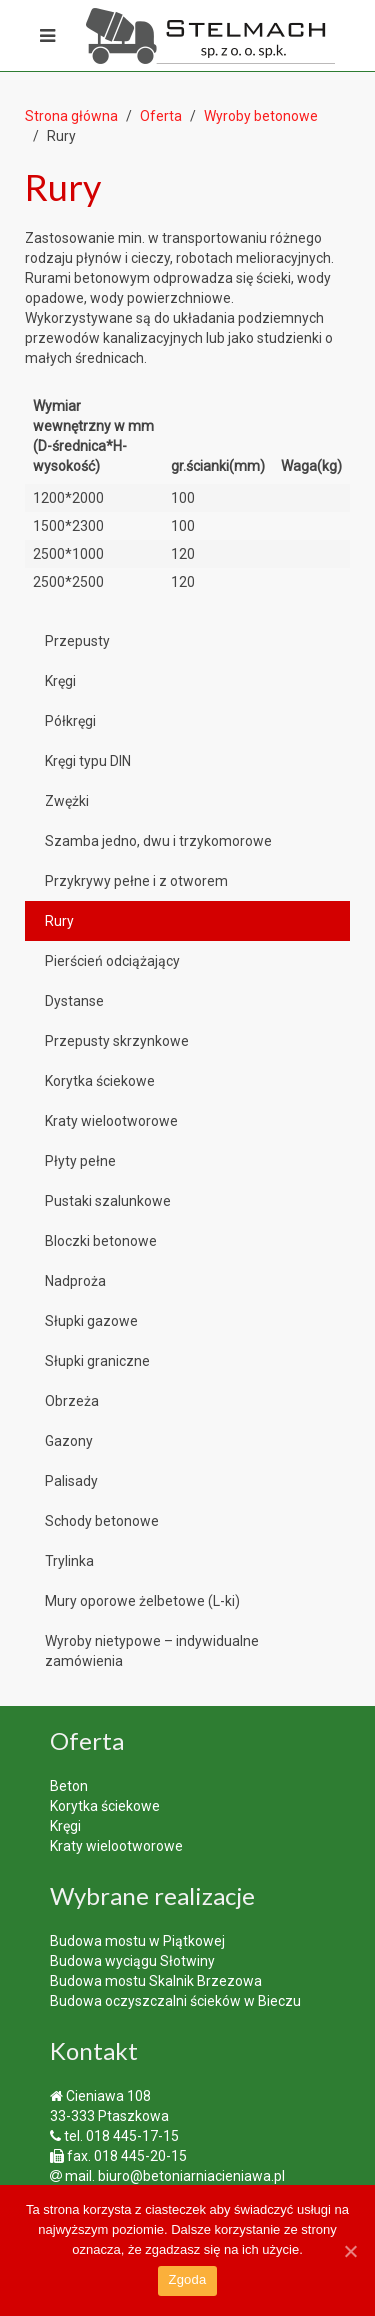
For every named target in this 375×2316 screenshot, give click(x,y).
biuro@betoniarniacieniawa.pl (191, 2176)
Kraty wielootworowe (111, 1121)
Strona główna (71, 116)
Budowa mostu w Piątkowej (137, 1941)
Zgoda (187, 2279)
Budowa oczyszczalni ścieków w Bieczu (175, 2001)
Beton (69, 1786)
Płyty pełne (80, 1161)
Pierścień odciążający (112, 961)
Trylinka (69, 1561)
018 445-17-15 (132, 2136)
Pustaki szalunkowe (108, 1201)
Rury (59, 921)
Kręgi (60, 681)
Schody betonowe (102, 1521)
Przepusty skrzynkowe (117, 1041)
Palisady (71, 1481)
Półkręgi (70, 721)
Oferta (161, 116)
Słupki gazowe (91, 1321)
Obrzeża (72, 1401)
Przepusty (77, 641)
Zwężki (67, 801)
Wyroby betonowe (261, 116)
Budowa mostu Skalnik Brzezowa (156, 1981)
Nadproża (75, 1281)
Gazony (69, 1441)
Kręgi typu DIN (88, 761)
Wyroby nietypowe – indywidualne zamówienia (152, 1651)
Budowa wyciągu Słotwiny (132, 1961)
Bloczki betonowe (101, 1241)
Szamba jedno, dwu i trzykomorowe (158, 841)
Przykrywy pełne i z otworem (136, 881)
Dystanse (74, 1001)
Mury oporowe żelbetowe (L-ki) (142, 1601)
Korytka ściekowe (100, 1081)
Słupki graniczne (97, 1361)
